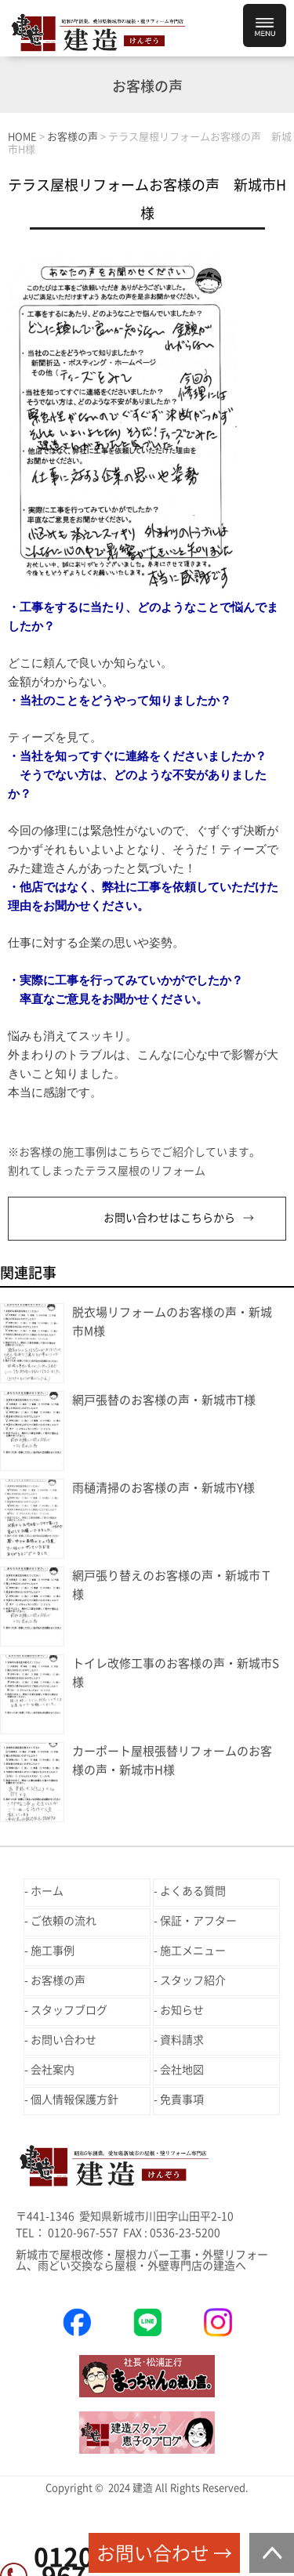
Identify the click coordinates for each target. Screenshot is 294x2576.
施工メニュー (193, 1950)
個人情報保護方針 (74, 2099)
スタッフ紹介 (193, 1980)
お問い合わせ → (164, 2553)
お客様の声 (58, 1980)
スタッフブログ (69, 2010)
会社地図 (182, 2069)
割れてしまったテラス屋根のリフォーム (106, 1170)
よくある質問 (193, 1891)
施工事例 (52, 1950)
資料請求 (182, 2039)
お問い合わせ (63, 2039)
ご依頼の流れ (63, 1920)
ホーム (47, 1891)
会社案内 (52, 2069)
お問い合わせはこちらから (169, 1217)
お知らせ (182, 2010)
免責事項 (182, 2099)
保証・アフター (198, 1920)
